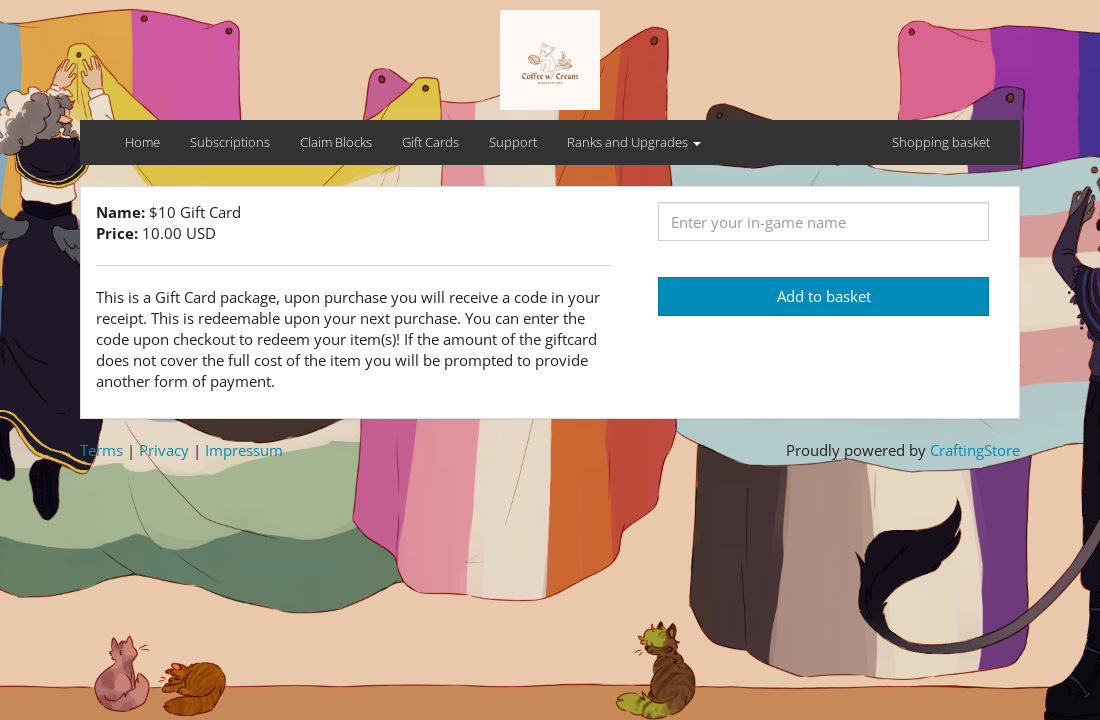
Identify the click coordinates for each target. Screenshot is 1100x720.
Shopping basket (941, 142)
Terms (101, 450)
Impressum (244, 450)
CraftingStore (975, 450)
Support (513, 142)
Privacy (164, 450)
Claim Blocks (336, 142)
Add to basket (824, 296)
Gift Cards (430, 142)
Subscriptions (230, 142)
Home (142, 142)
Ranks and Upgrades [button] (634, 142)
